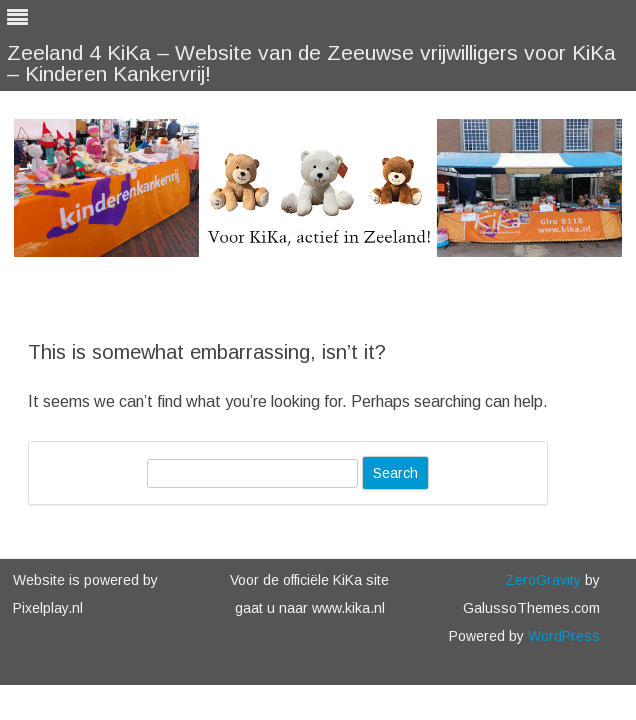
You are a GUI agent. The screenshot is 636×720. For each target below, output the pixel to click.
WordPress (562, 636)
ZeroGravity (543, 580)
